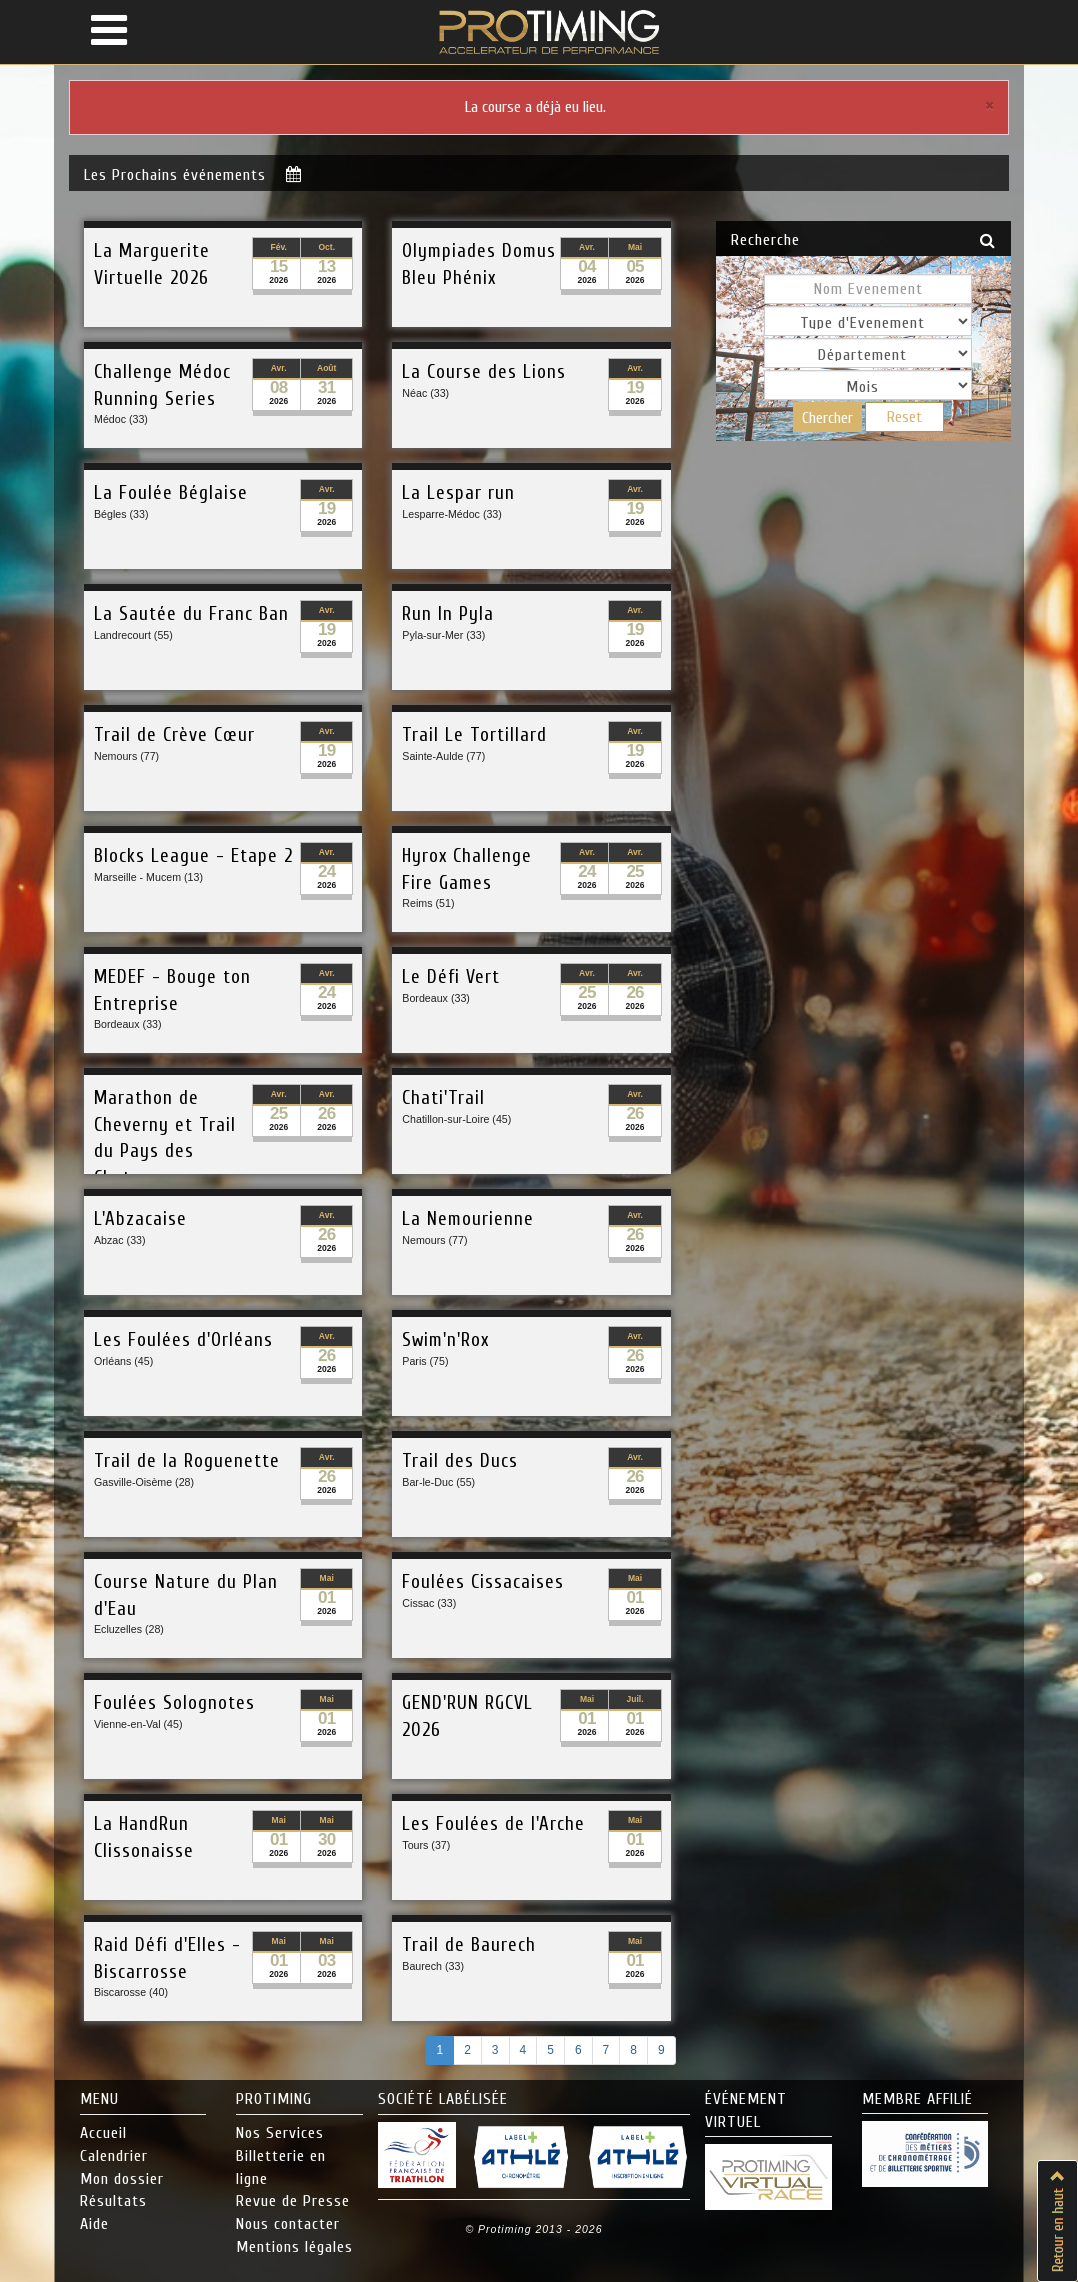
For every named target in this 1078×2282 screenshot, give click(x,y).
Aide (94, 2224)
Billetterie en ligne (281, 2167)
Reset (904, 417)
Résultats (113, 2201)
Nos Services (280, 2133)
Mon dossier (122, 2179)
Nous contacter (288, 2224)
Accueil (103, 2133)
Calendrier (114, 2156)
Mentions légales (294, 2247)
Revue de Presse (293, 2201)
